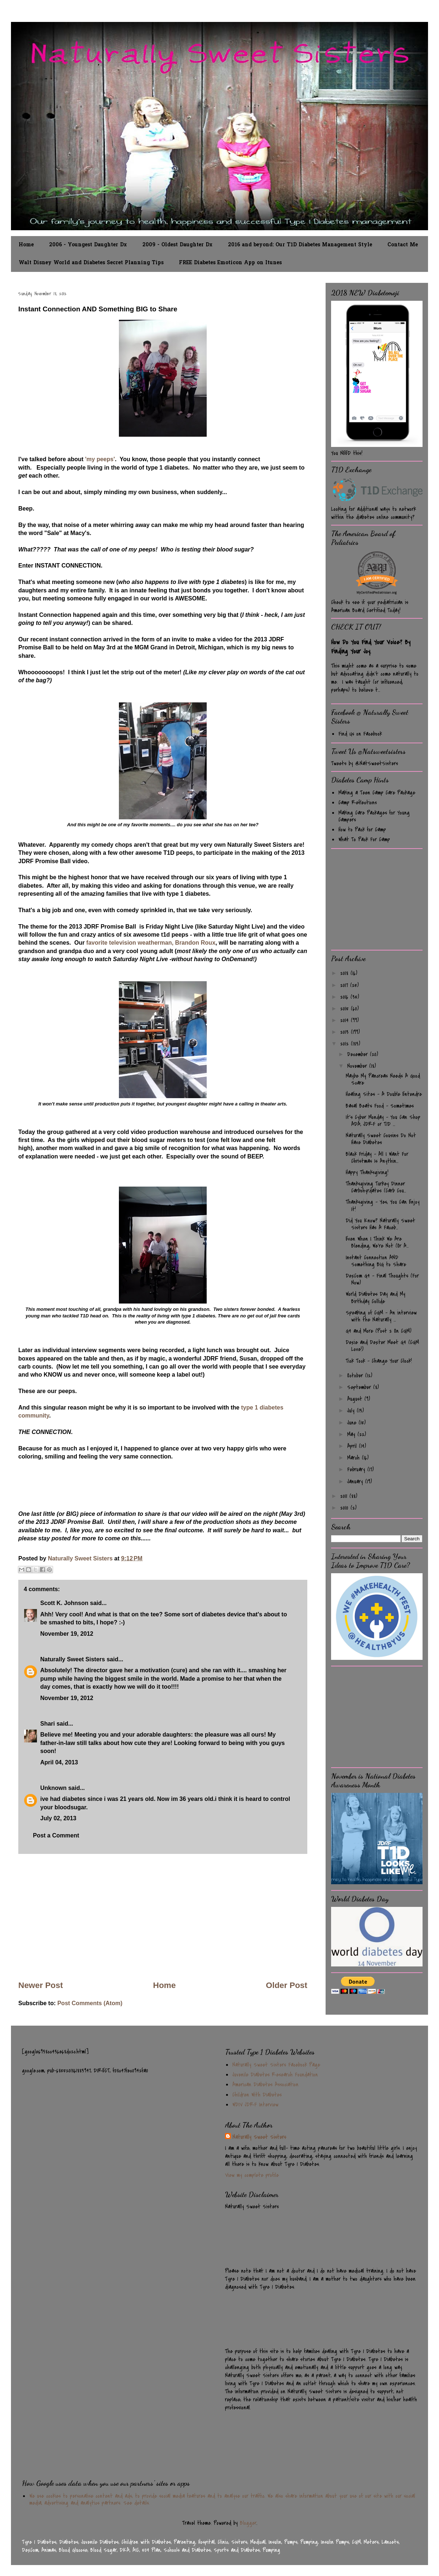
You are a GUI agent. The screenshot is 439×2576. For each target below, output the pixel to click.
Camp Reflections (357, 802)
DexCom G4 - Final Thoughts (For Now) (382, 1279)
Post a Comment (56, 1835)
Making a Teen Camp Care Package (376, 793)
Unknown (53, 1788)
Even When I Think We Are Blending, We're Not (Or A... (377, 1242)
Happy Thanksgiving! (367, 1172)
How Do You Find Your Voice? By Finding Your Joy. (370, 647)
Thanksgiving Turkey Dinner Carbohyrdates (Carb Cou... (376, 1187)
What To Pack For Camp (364, 839)
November (358, 1066)
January (356, 1481)
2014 (345, 1020)
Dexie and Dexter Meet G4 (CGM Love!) (382, 1345)
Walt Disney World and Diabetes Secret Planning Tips (91, 263)
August (355, 1399)
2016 (345, 997)
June (353, 1423)
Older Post (286, 1985)
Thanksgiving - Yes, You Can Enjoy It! (383, 1205)
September (360, 1387)
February (357, 1469)
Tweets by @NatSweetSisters (364, 763)
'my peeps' (100, 459)
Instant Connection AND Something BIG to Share (376, 1260)
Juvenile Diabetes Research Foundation (275, 2075)
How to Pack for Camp (362, 830)
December (358, 1054)
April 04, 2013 (59, 1762)
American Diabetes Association (265, 2084)
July (352, 1411)
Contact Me (402, 245)
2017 (345, 985)
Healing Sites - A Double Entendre (384, 1094)
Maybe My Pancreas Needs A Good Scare (383, 1079)
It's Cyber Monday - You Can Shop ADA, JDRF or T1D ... (383, 1120)
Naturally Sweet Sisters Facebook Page (276, 2065)
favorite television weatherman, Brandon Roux (150, 943)
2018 (345, 973)
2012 (345, 1044)
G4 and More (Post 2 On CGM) (379, 1331)
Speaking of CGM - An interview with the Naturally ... (381, 1316)
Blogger (248, 2523)
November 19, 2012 (66, 1634)
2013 (345, 1032)
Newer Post (40, 1985)
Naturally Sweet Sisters (81, 1558)
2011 (344, 1496)
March (354, 1458)
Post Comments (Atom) (90, 2003)
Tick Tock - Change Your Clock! (379, 1361)
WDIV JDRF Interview (255, 2105)
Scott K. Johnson (64, 1603)
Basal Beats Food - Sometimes (380, 1106)
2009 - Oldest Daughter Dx (177, 245)
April (353, 1446)
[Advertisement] (162, 1917)
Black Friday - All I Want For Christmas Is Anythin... (377, 1157)
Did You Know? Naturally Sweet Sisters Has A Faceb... (380, 1224)
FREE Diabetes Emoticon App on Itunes (230, 263)
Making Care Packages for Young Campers (374, 816)
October (356, 1376)
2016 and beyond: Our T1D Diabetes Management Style (300, 245)
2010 (345, 1508)
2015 (345, 1009)
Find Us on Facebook (360, 734)
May (352, 1434)
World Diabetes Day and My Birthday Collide (375, 1297)
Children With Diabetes (257, 2095)
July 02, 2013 (58, 1818)
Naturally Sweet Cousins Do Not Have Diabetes (381, 1138)
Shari (47, 1724)
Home (26, 245)
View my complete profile (252, 2175)
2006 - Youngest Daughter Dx (88, 245)
